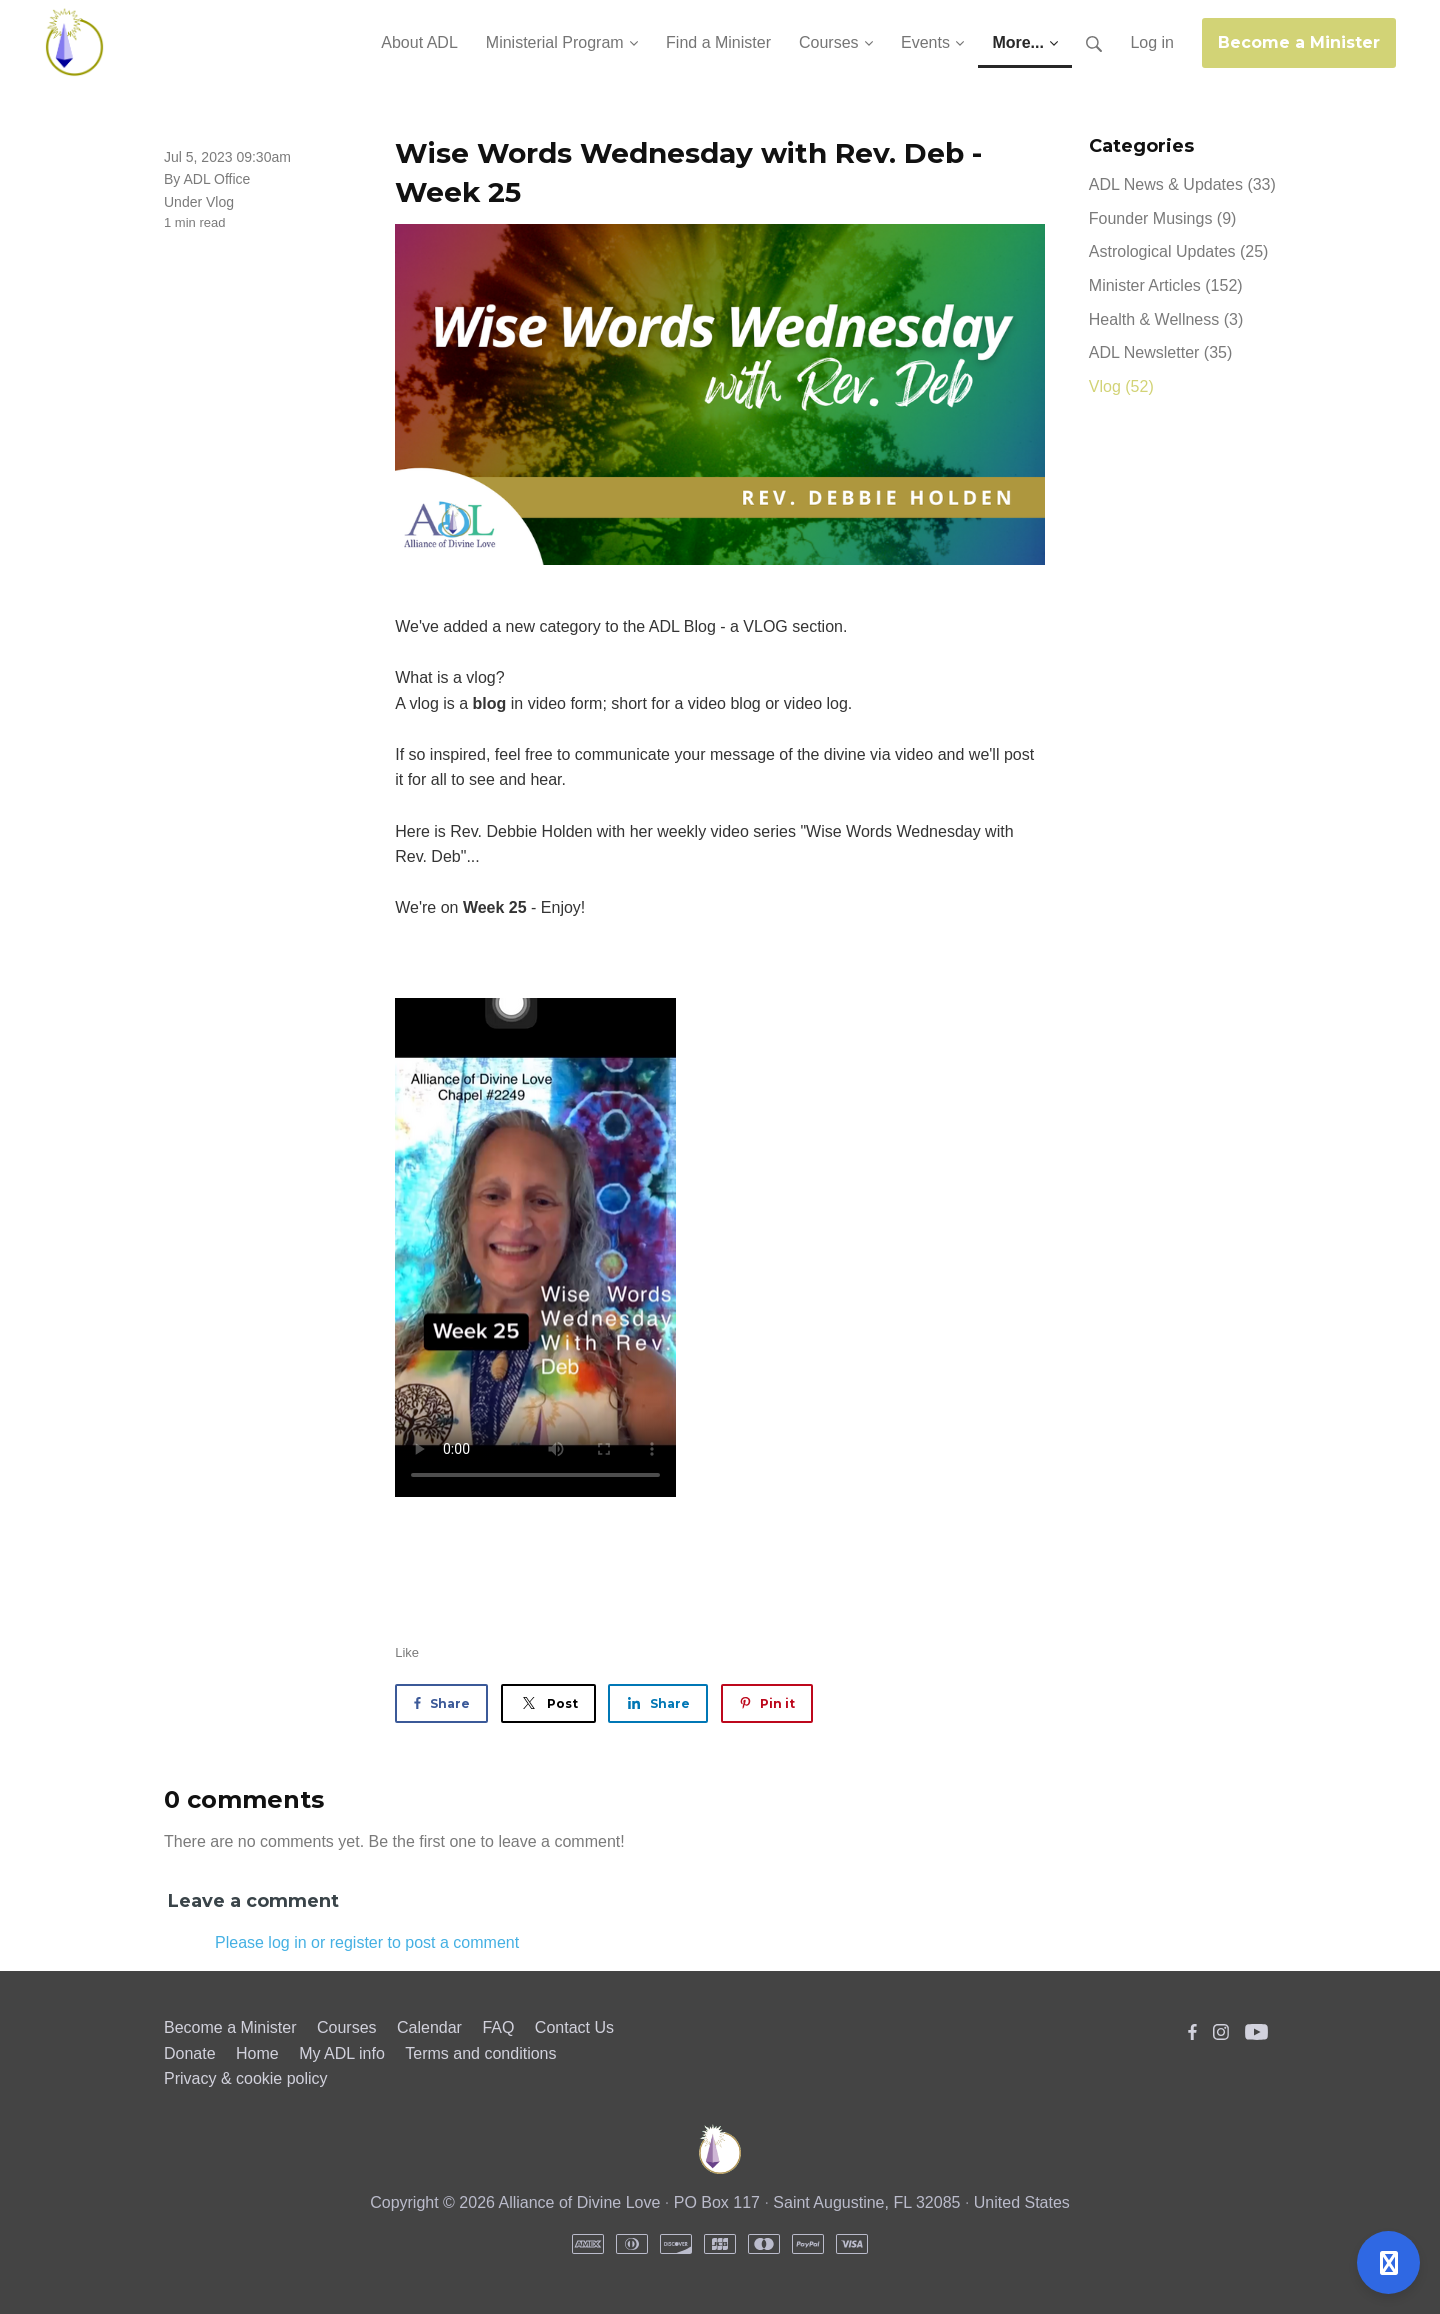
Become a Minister (1299, 42)
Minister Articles (1166, 285)
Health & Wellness (1166, 319)
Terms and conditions (480, 2053)
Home (257, 2053)
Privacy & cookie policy (246, 2078)
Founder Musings (1163, 218)
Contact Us (574, 2027)
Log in (1152, 42)
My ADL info (342, 2053)
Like (407, 1652)
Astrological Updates (1179, 251)
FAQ (498, 2027)
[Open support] (1388, 2262)
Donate (190, 2053)
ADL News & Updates (1182, 184)
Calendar (429, 2027)
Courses (347, 2027)
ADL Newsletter (1160, 352)
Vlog (220, 202)
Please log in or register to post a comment (367, 1942)
